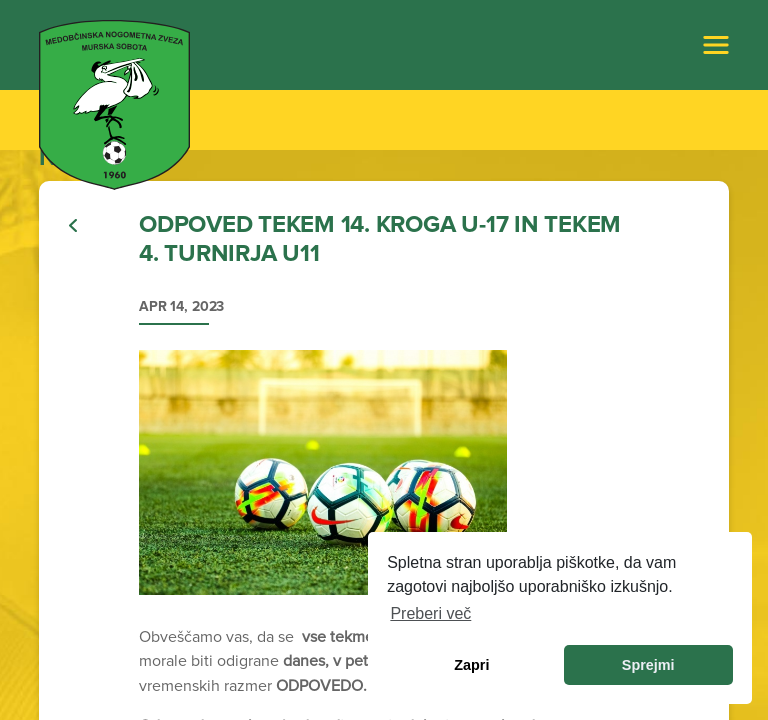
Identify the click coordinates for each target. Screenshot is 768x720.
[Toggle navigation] (716, 45)
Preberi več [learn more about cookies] (430, 613)
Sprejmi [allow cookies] (648, 665)
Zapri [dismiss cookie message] (471, 665)
